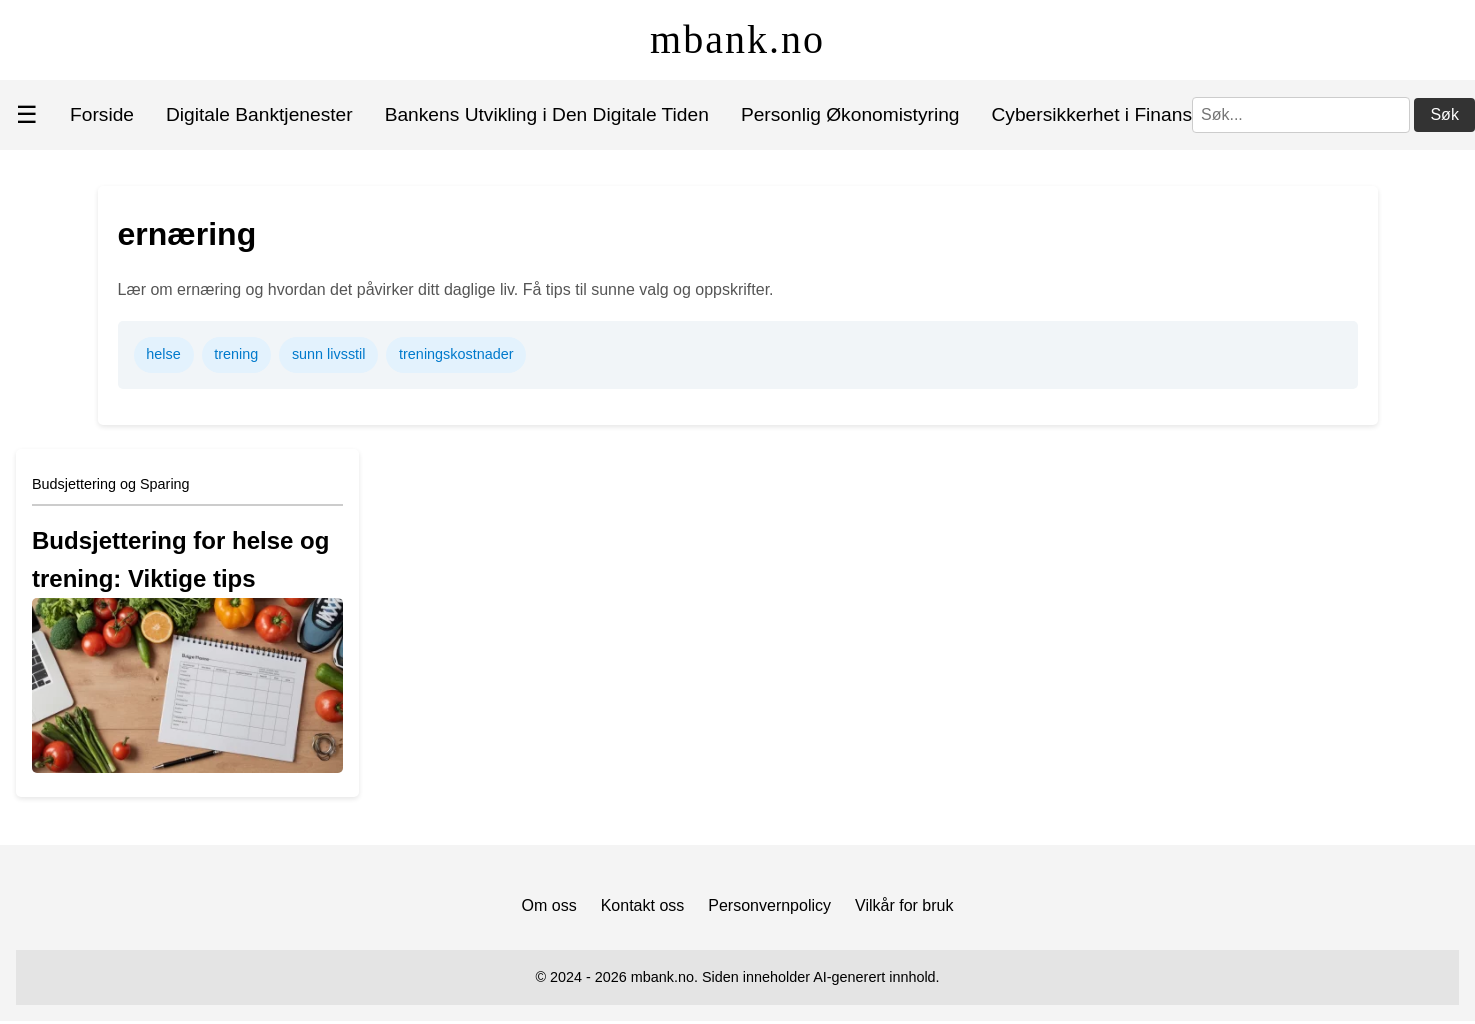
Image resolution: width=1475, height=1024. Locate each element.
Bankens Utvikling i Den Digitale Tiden (547, 114)
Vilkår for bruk (904, 905)
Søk (1444, 114)
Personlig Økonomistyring (850, 114)
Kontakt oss (643, 905)
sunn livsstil (329, 354)
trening (236, 354)
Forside (102, 114)
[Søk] (1301, 115)
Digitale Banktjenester (259, 114)
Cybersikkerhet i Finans (1092, 114)
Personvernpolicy (769, 905)
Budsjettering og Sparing (111, 484)
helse (163, 354)
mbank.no (737, 39)
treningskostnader (456, 354)
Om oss (549, 905)
